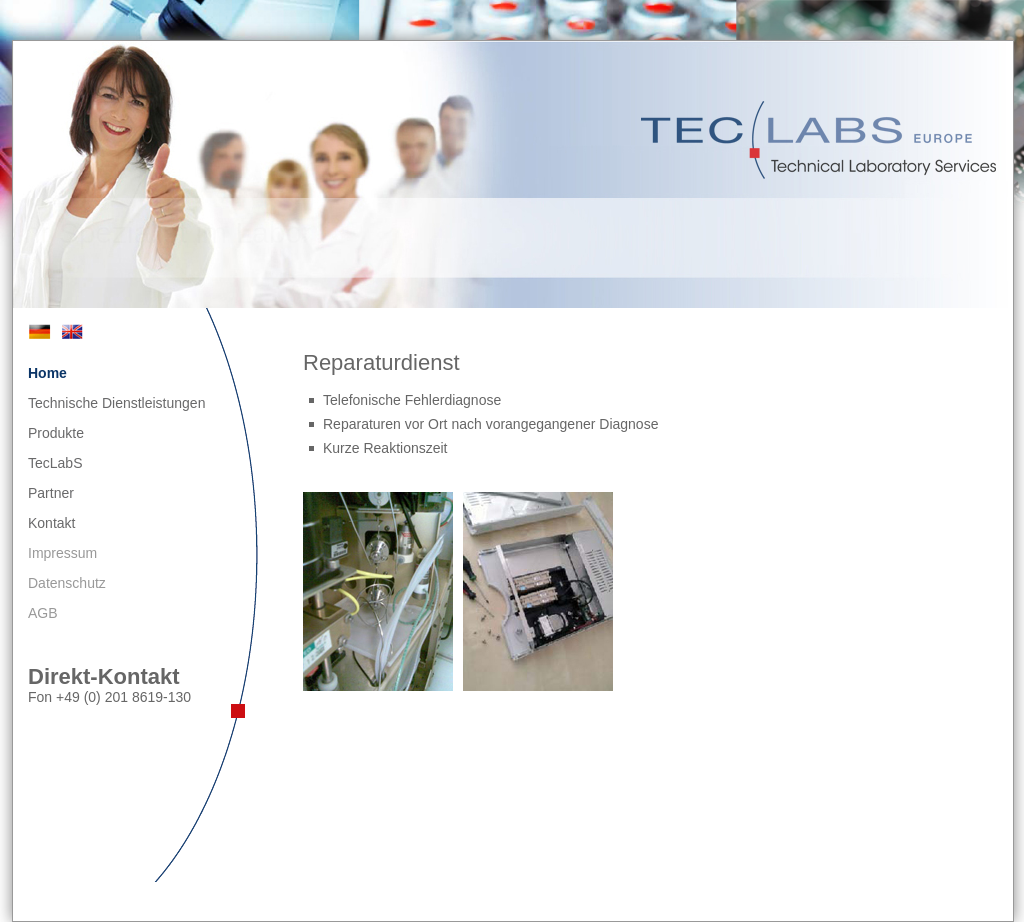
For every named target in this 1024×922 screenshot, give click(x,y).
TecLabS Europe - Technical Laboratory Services (820, 140)
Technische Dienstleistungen (116, 403)
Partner (51, 493)
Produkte (56, 433)
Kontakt (51, 523)
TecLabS (55, 463)
